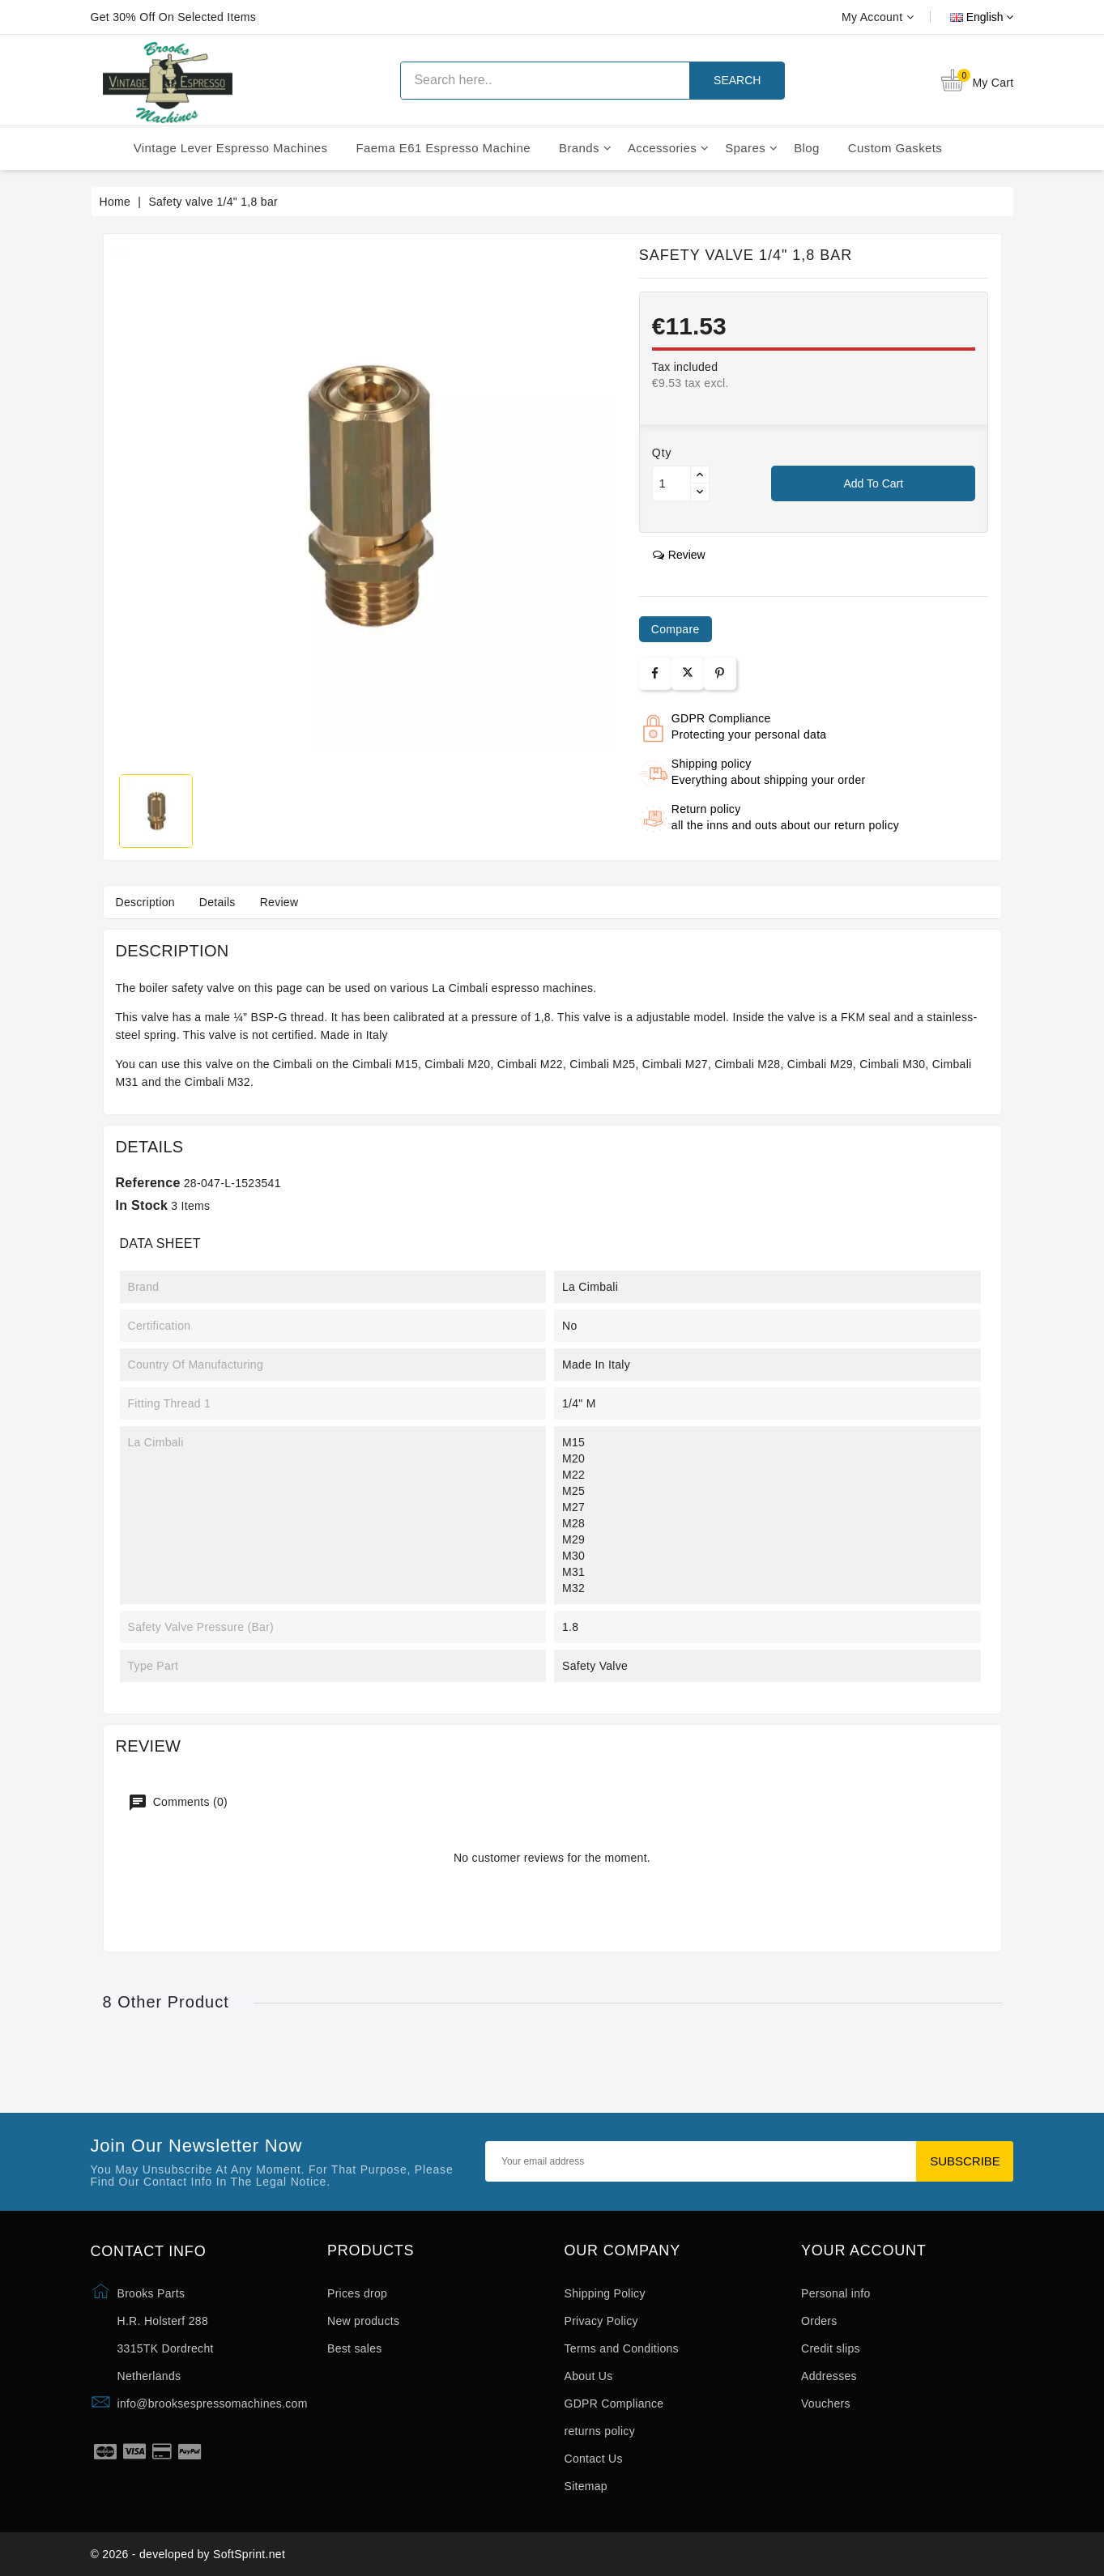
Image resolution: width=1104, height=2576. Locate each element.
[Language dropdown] (964, 17)
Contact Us (594, 2458)
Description (145, 902)
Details (217, 902)
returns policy (600, 2431)
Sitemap (586, 2486)
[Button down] (700, 492)
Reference (148, 1183)
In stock (142, 1205)
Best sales (354, 2348)
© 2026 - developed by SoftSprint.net (188, 2554)
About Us (589, 2375)
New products (363, 2320)
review (679, 554)
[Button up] (700, 475)
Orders (819, 2320)
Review (279, 902)
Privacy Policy (601, 2320)
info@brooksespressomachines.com (212, 2403)
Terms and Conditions (622, 2348)
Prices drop (357, 2293)
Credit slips (830, 2348)
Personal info (836, 2293)
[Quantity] (671, 483)
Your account (864, 2251)
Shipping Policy (605, 2293)
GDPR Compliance (614, 2403)
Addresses (829, 2375)
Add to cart (873, 483)
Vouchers (825, 2403)
